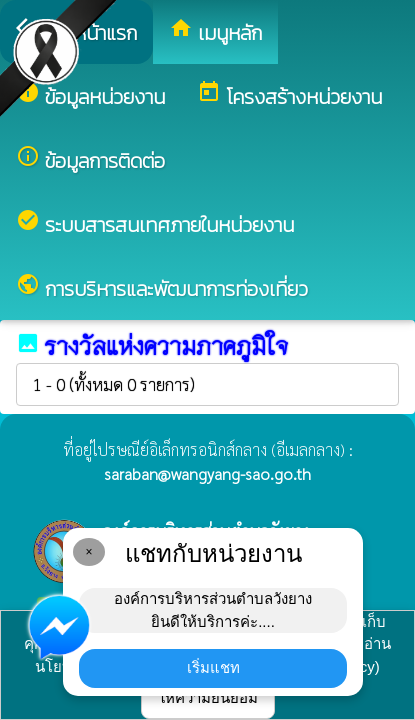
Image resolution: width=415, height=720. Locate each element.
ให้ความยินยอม (208, 697)
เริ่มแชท (213, 667)
